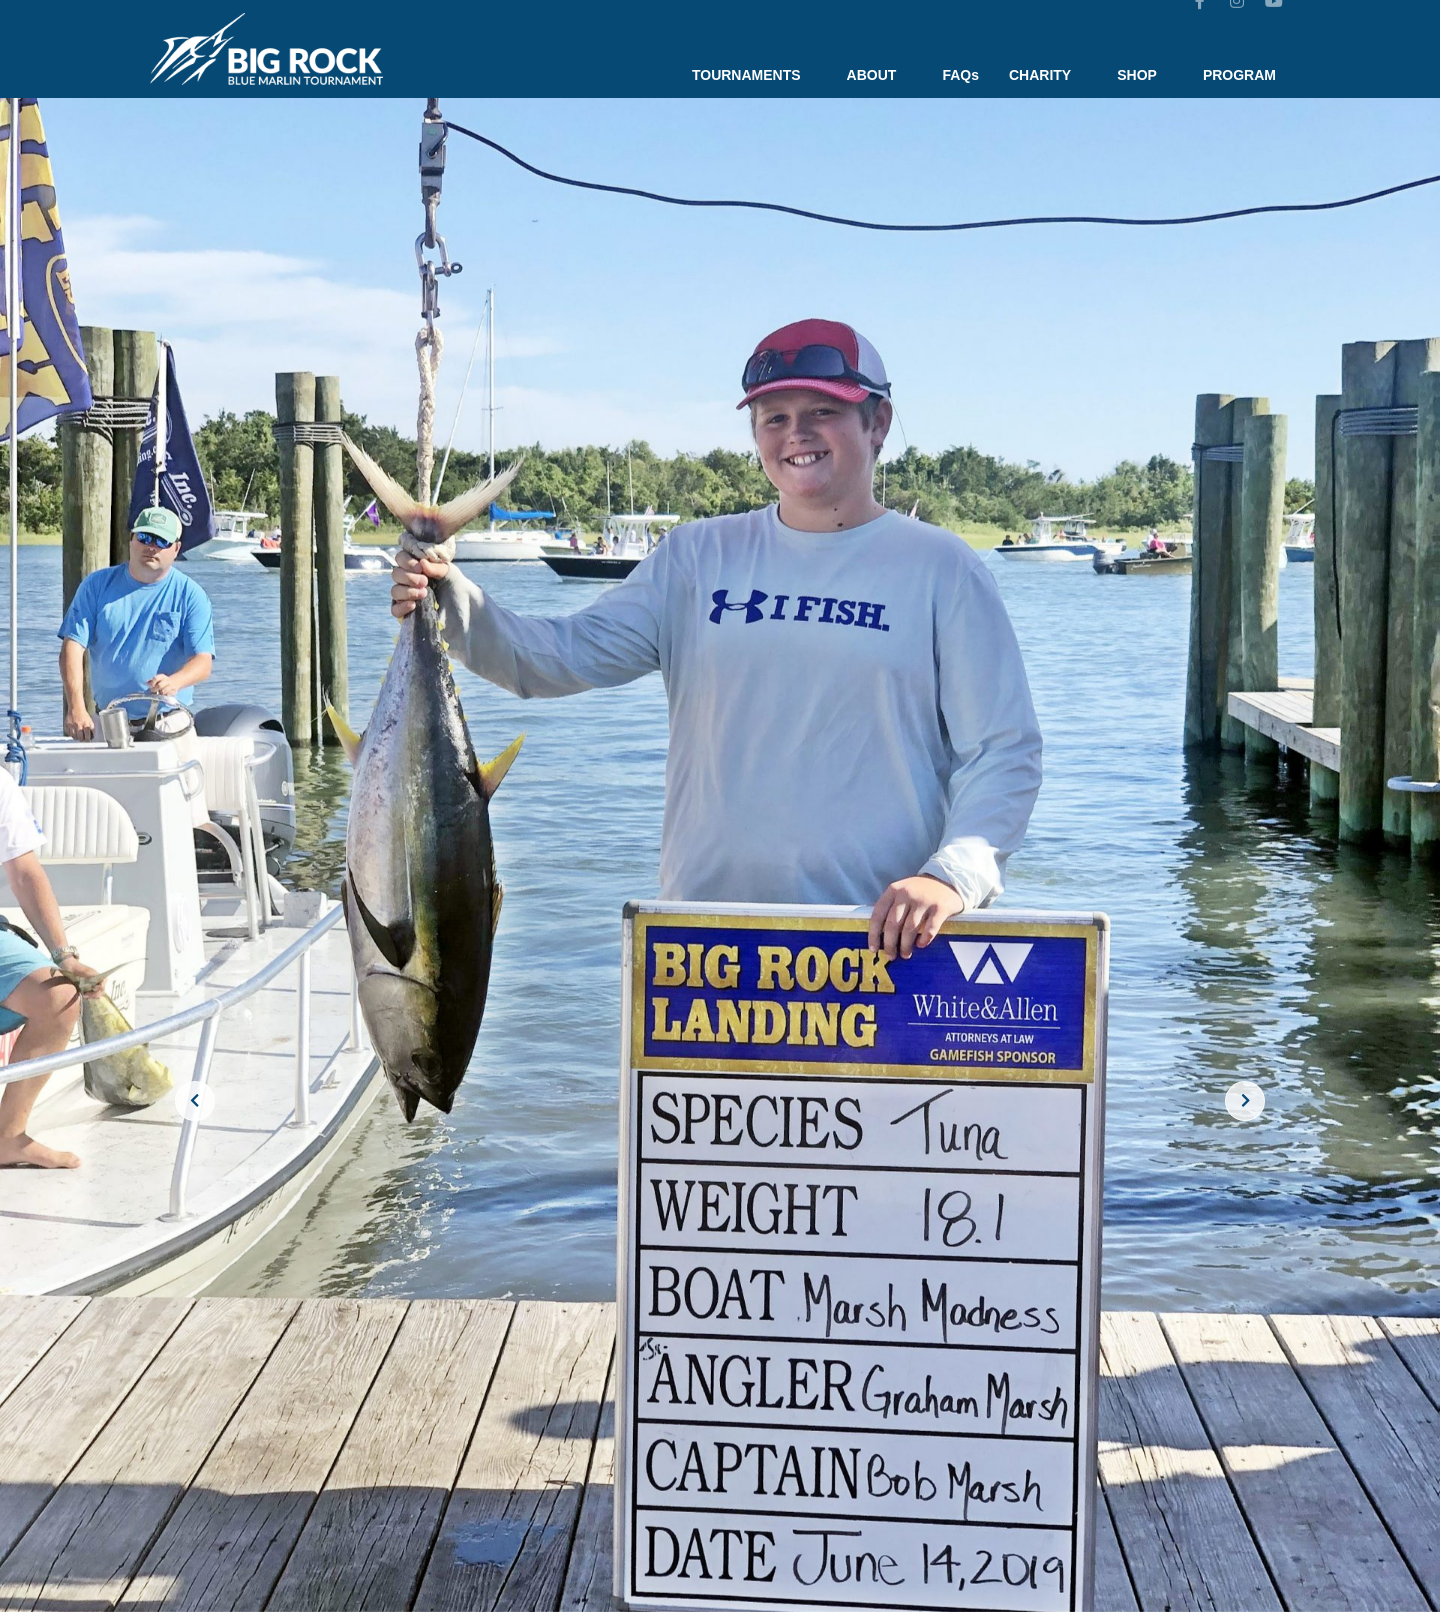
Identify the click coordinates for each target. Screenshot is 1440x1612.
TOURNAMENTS (754, 75)
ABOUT (880, 75)
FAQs (960, 75)
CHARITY (1048, 75)
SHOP (1145, 75)
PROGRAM (1239, 75)
